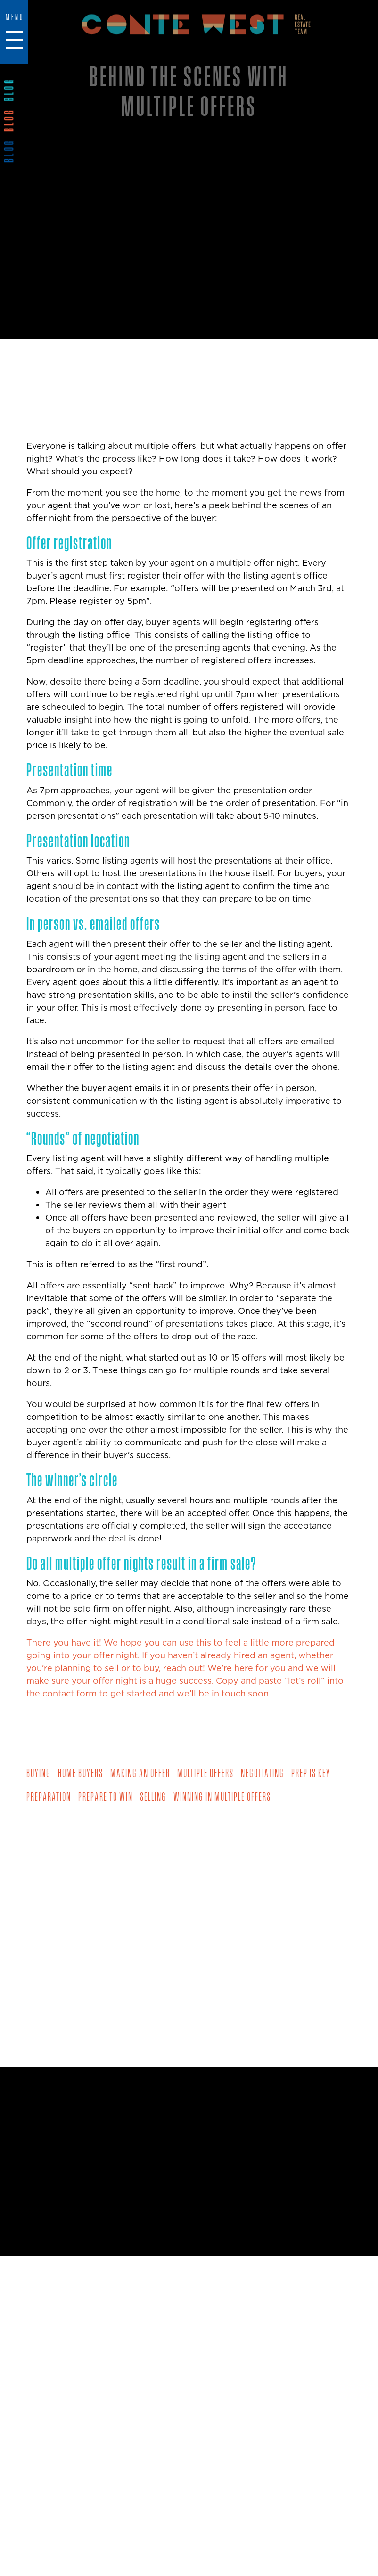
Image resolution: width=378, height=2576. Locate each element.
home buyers (80, 1772)
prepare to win (105, 1796)
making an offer (140, 1772)
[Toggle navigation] (14, 29)
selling (153, 1796)
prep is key (310, 1772)
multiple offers (205, 1772)
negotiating (262, 1772)
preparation (48, 1796)
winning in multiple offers (222, 1796)
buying (38, 1772)
